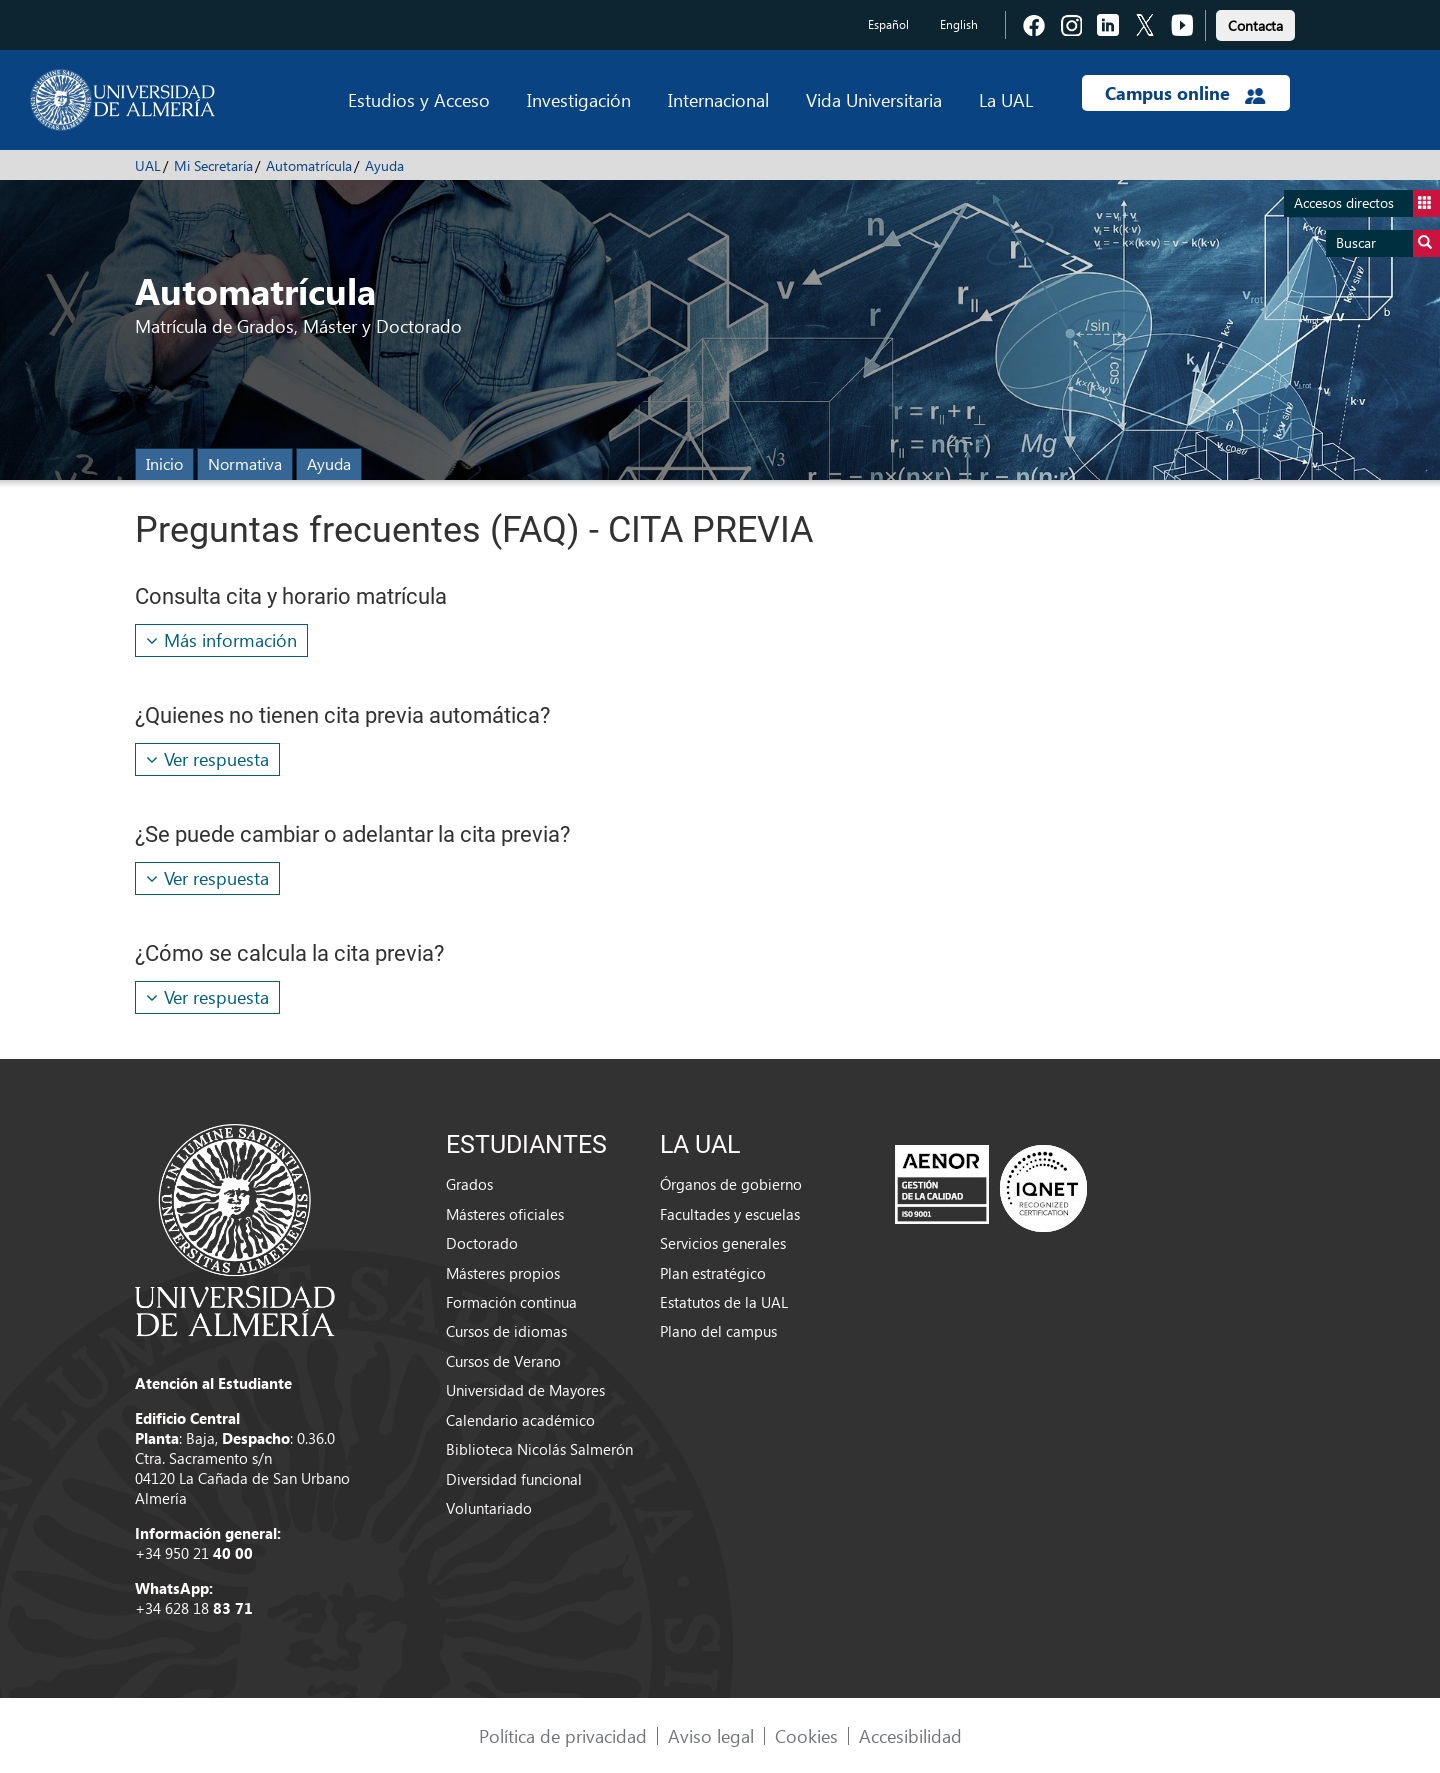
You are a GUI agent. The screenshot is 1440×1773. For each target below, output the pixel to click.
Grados (469, 1184)
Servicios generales (723, 1243)
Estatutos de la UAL (724, 1302)
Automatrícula (309, 165)
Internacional (718, 99)
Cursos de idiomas (506, 1331)
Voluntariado (489, 1508)
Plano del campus (718, 1331)
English (959, 24)
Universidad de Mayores (525, 1390)
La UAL (1006, 99)
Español (888, 24)
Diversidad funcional (514, 1479)
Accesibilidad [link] (910, 1735)
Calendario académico (520, 1420)
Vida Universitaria (874, 99)
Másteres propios (503, 1273)
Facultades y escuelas (730, 1214)
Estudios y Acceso (419, 99)
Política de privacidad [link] (563, 1735)
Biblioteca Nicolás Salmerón (539, 1449)
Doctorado (482, 1243)
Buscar (1388, 243)
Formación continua (511, 1302)
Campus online (1185, 93)
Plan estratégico (713, 1273)
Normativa (245, 463)
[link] (1255, 22)
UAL (148, 165)
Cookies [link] (806, 1735)
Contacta (1255, 25)
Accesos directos (1367, 203)
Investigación (579, 99)
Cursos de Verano (503, 1361)
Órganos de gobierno (731, 1184)
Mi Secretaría (213, 165)
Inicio (164, 463)
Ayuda (384, 165)
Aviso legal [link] (711, 1735)
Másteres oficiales (505, 1214)
